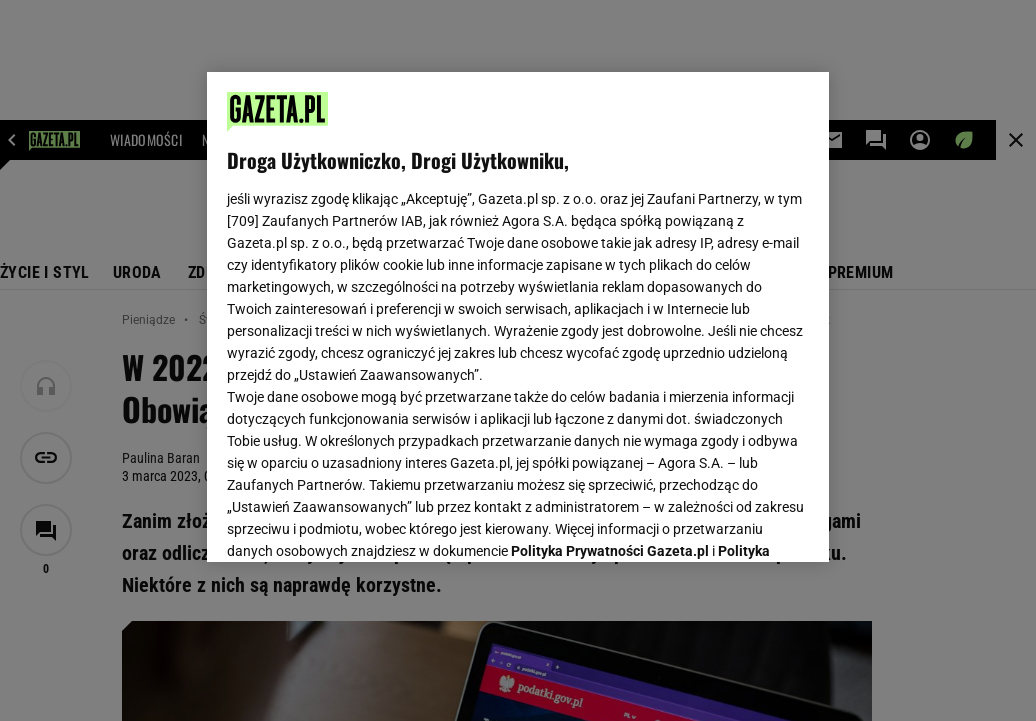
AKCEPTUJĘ (741, 523)
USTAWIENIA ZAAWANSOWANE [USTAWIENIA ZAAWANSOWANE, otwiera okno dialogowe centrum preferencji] (358, 522)
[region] (518, 317)
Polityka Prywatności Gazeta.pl (610, 297)
